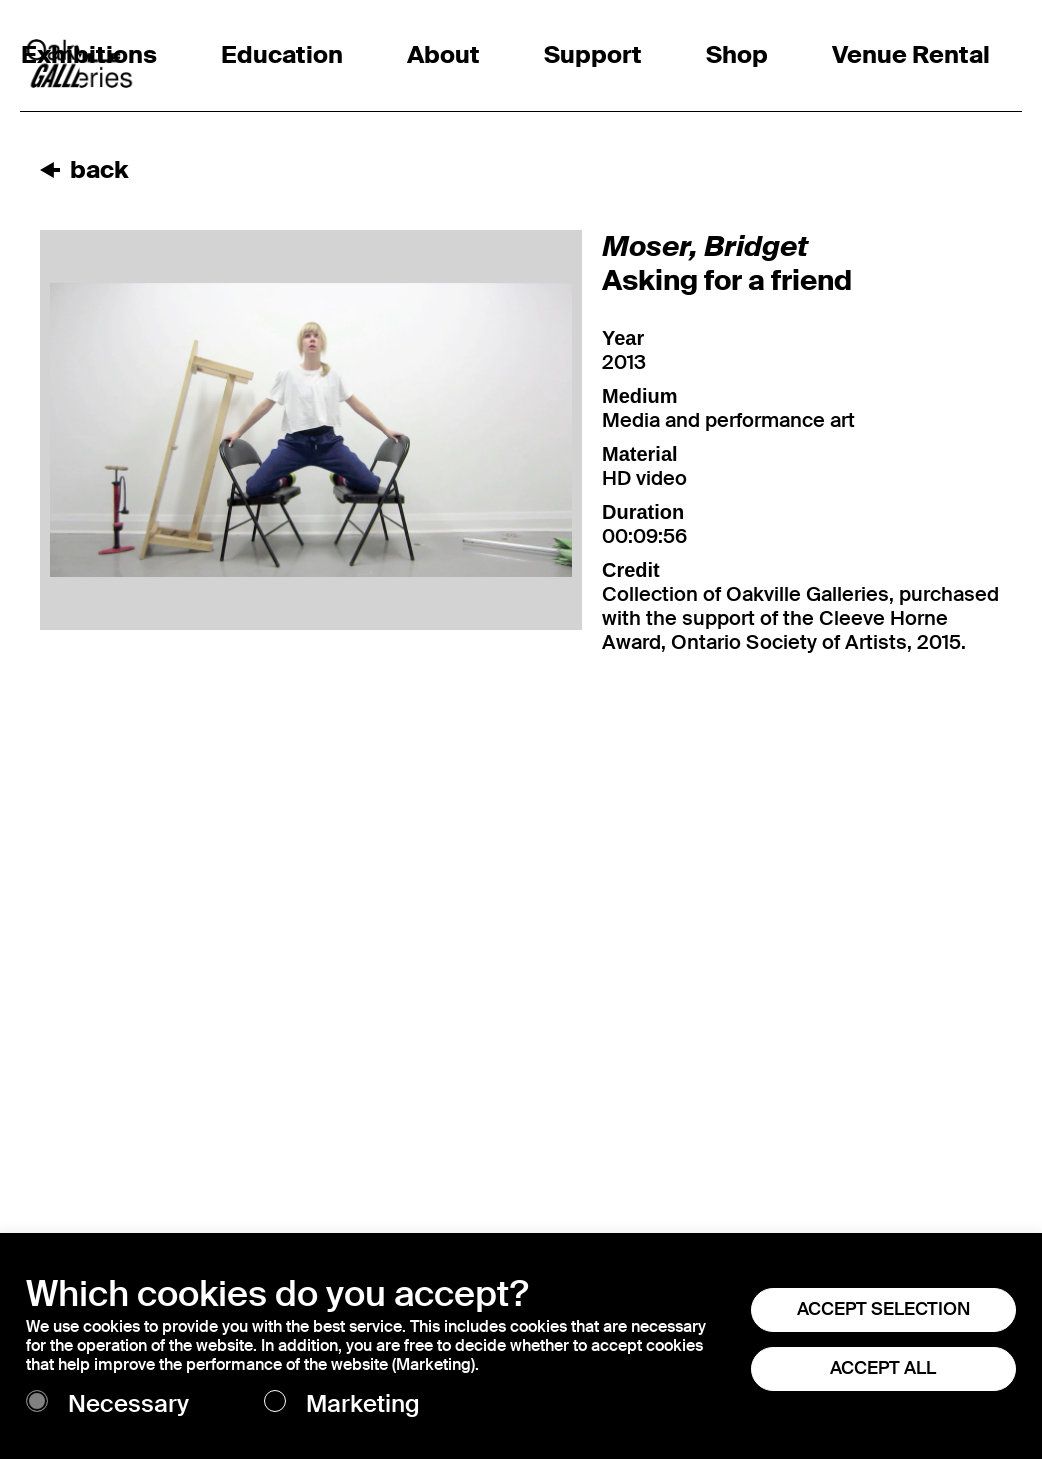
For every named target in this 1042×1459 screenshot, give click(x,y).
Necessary (128, 1404)
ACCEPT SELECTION (883, 1309)
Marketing (363, 1404)
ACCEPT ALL (883, 1368)
